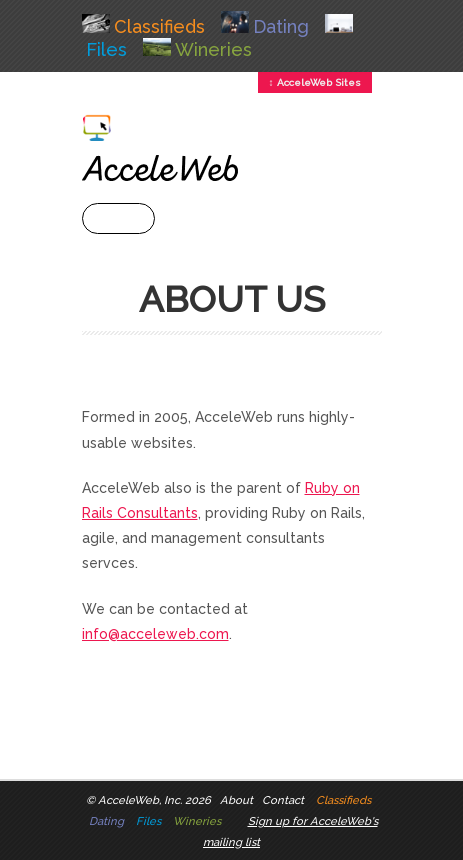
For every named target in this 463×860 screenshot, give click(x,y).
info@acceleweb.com (155, 634)
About (236, 800)
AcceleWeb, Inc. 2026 (154, 800)
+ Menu (119, 218)
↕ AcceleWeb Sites (315, 82)
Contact (283, 800)
